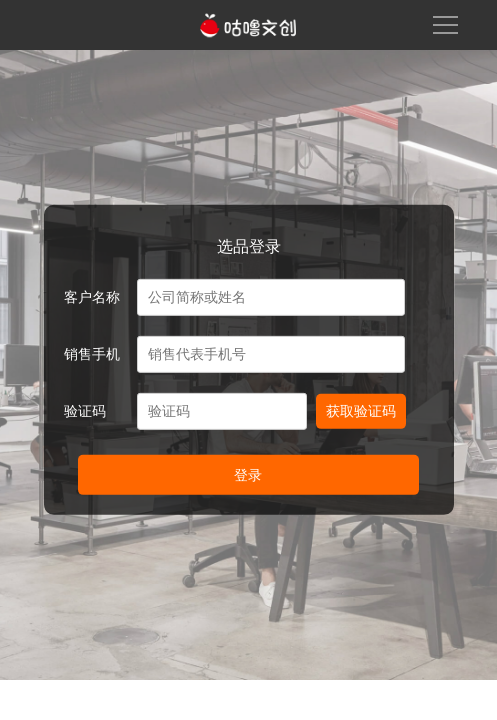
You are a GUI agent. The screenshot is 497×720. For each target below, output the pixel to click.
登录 (248, 475)
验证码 (85, 411)
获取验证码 (361, 411)
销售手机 (92, 354)
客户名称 (92, 297)
